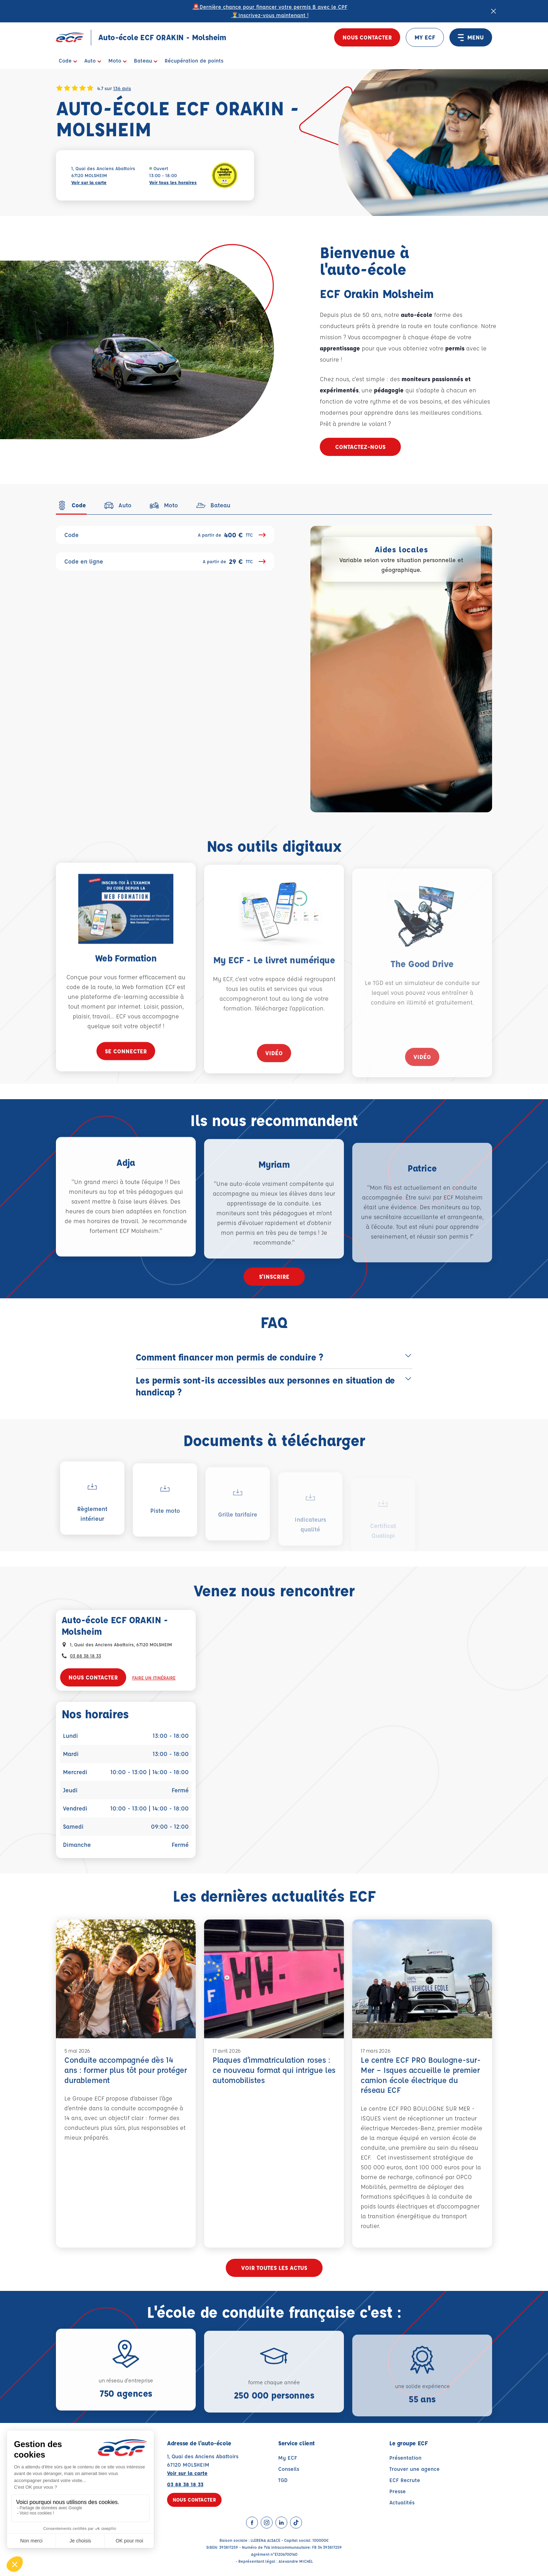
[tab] (71, 505)
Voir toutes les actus (274, 2267)
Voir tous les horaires (173, 182)
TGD (283, 2480)
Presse (397, 2491)
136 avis (122, 88)
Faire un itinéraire (153, 1678)
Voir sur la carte (89, 182)
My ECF (287, 2457)
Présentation (405, 2457)
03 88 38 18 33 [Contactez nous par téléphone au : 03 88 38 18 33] (85, 1656)
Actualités (401, 2502)
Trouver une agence (414, 2469)
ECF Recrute (404, 2480)
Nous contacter (367, 37)
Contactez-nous (360, 446)
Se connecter (126, 1072)
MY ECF (424, 37)
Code (165, 535)
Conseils (288, 2469)
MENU (471, 37)
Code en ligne (165, 561)
